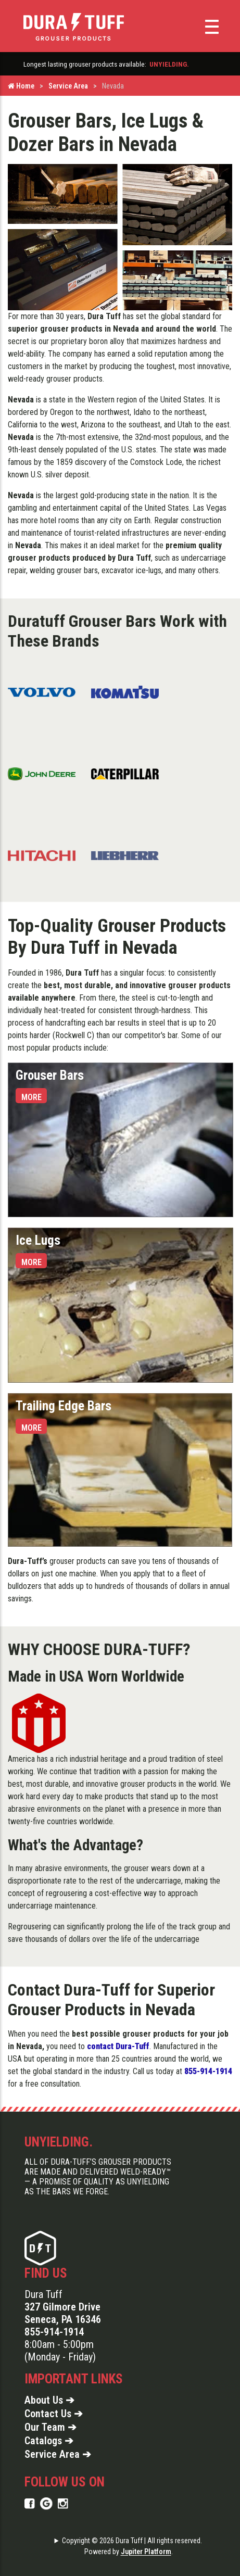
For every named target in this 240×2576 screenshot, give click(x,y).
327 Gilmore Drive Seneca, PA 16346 (62, 2313)
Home (21, 86)
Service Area (68, 86)
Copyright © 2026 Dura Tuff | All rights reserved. (132, 2540)
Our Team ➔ (50, 2427)
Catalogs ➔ (48, 2440)
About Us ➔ (49, 2400)
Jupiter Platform (146, 2551)
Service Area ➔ (57, 2454)
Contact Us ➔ (53, 2413)
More (31, 1097)
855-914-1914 (54, 2332)
